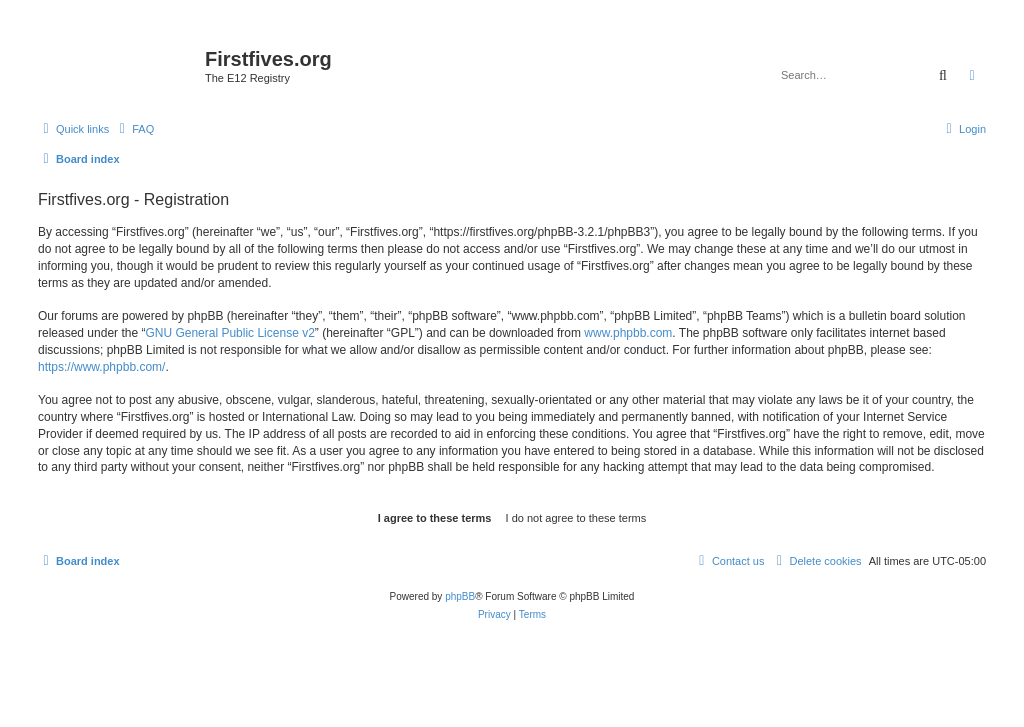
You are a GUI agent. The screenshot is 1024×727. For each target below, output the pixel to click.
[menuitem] (134, 129)
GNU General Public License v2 (229, 333)
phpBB (460, 596)
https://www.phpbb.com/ (101, 367)
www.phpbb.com (628, 333)
